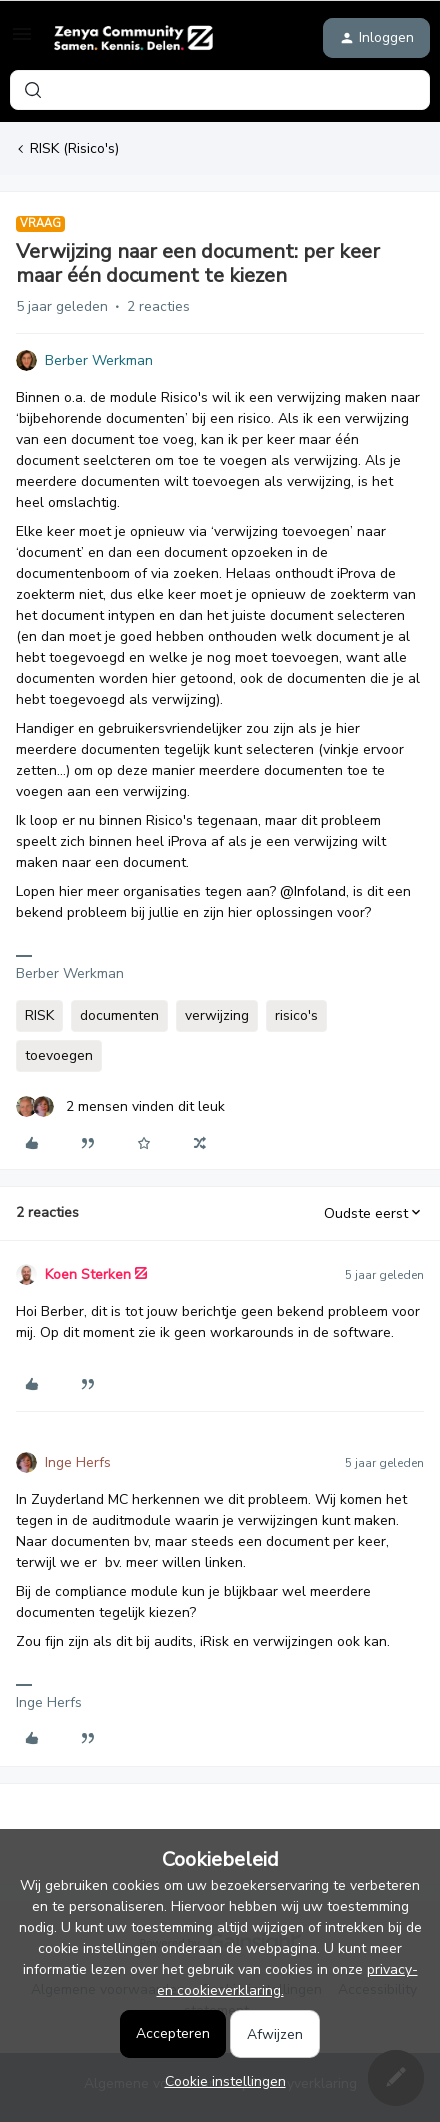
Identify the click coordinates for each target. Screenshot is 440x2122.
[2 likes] (120, 1106)
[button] (22, 41)
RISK (39, 1015)
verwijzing (217, 1015)
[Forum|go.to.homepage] (133, 38)
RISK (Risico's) (74, 148)
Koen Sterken (88, 1274)
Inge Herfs (78, 1462)
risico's (296, 1015)
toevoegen (59, 1055)
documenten (119, 1015)
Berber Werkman (99, 360)
